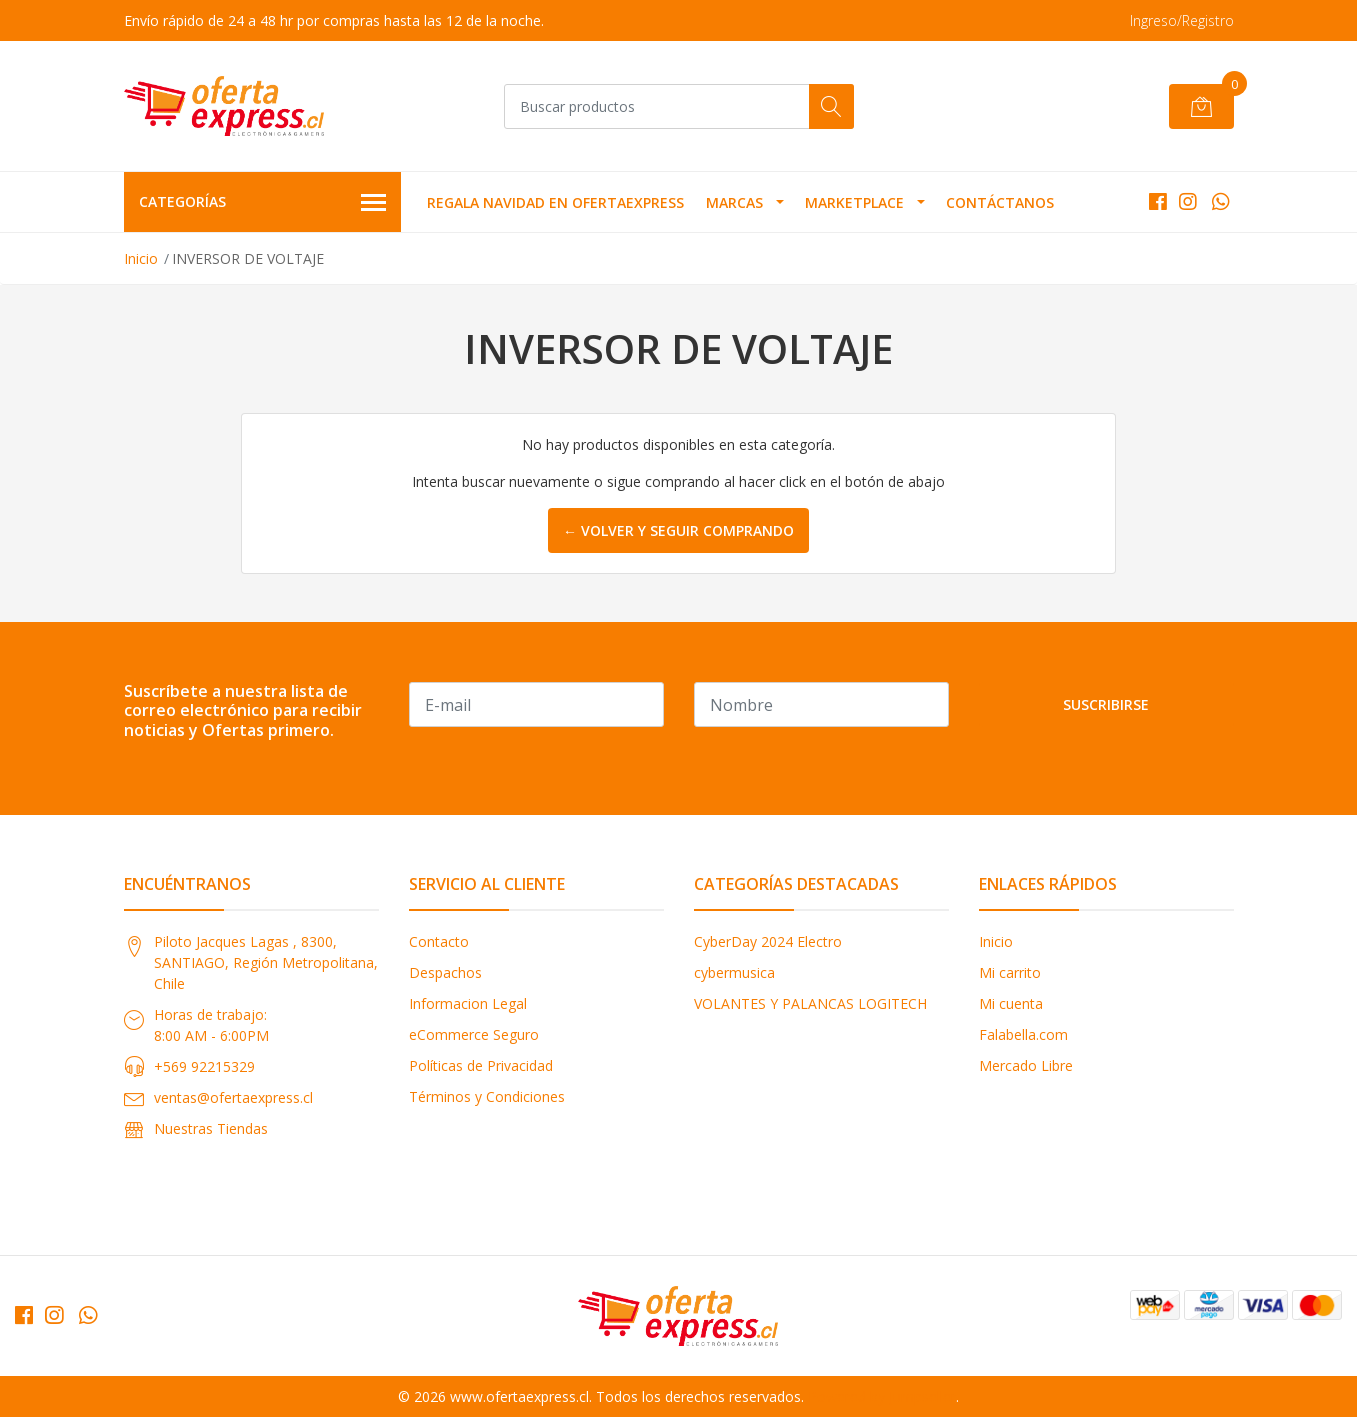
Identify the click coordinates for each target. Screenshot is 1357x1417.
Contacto (439, 941)
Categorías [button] (263, 203)
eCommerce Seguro (474, 1034)
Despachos (445, 972)
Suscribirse (1106, 704)
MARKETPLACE (854, 202)
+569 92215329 (204, 1066)
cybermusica (734, 972)
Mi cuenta (1011, 1003)
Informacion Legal (468, 1003)
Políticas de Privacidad (481, 1065)
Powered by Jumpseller (882, 1396)
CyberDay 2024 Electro (768, 941)
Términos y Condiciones (487, 1096)
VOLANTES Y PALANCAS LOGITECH (810, 1003)
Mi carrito (1010, 972)
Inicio (141, 258)
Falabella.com (1023, 1034)
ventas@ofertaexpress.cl (233, 1097)
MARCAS (734, 202)
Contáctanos (1000, 202)
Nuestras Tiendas (211, 1128)
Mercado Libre (1026, 1065)
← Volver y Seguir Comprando (678, 530)
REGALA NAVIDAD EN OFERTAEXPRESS (555, 202)
